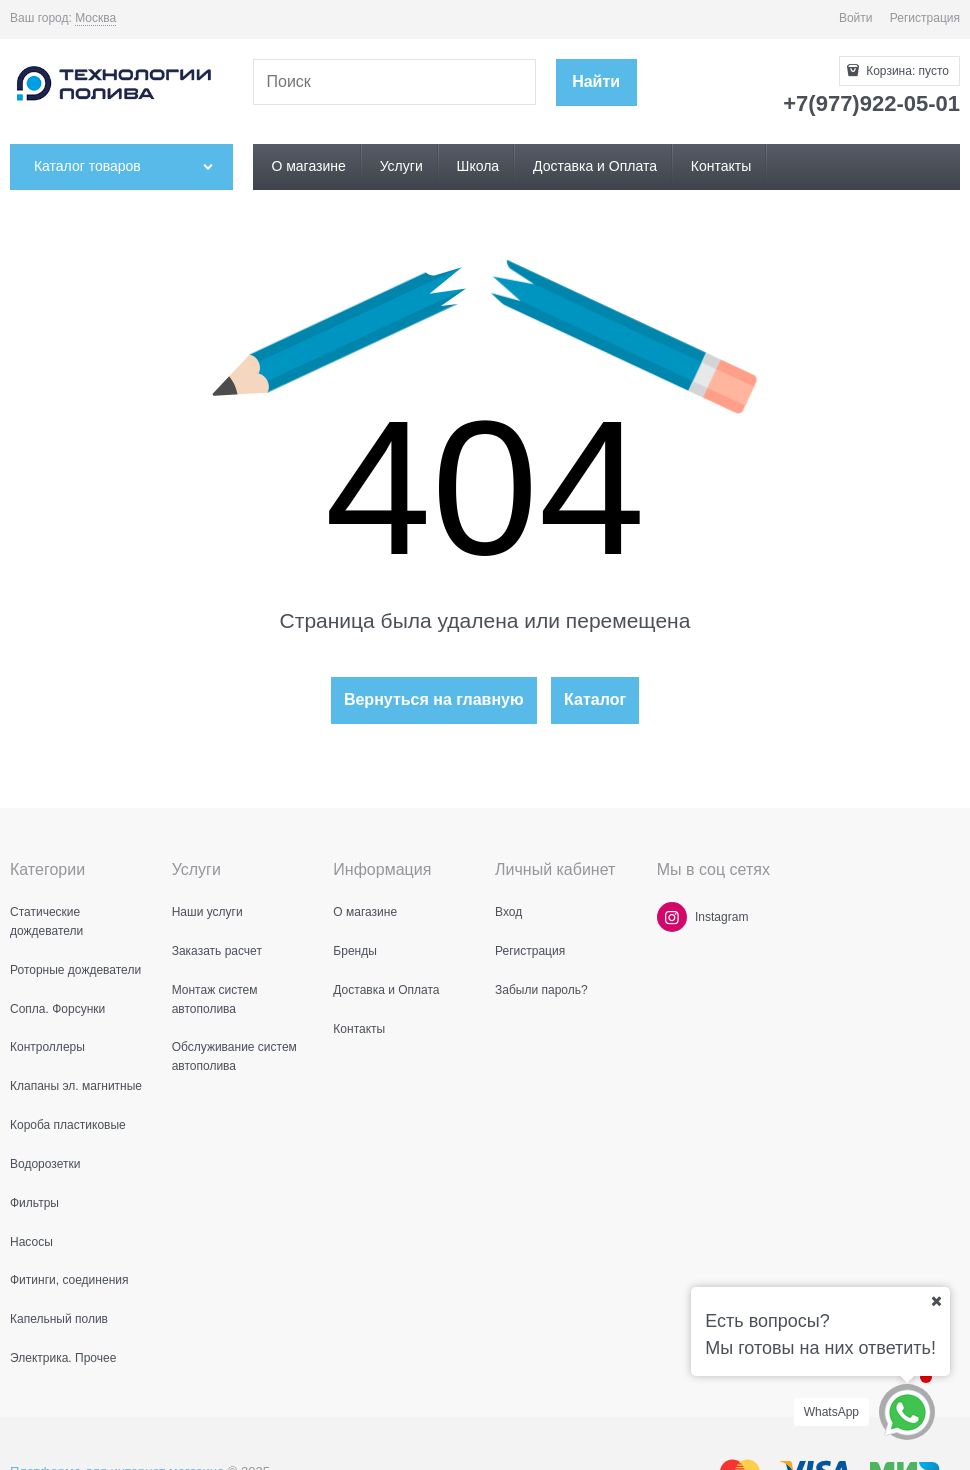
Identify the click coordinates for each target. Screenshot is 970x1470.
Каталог (595, 699)
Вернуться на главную (434, 699)
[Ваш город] (936, 1301)
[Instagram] (672, 917)
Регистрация (925, 18)
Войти (856, 18)
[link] (95, 18)
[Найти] (596, 82)
